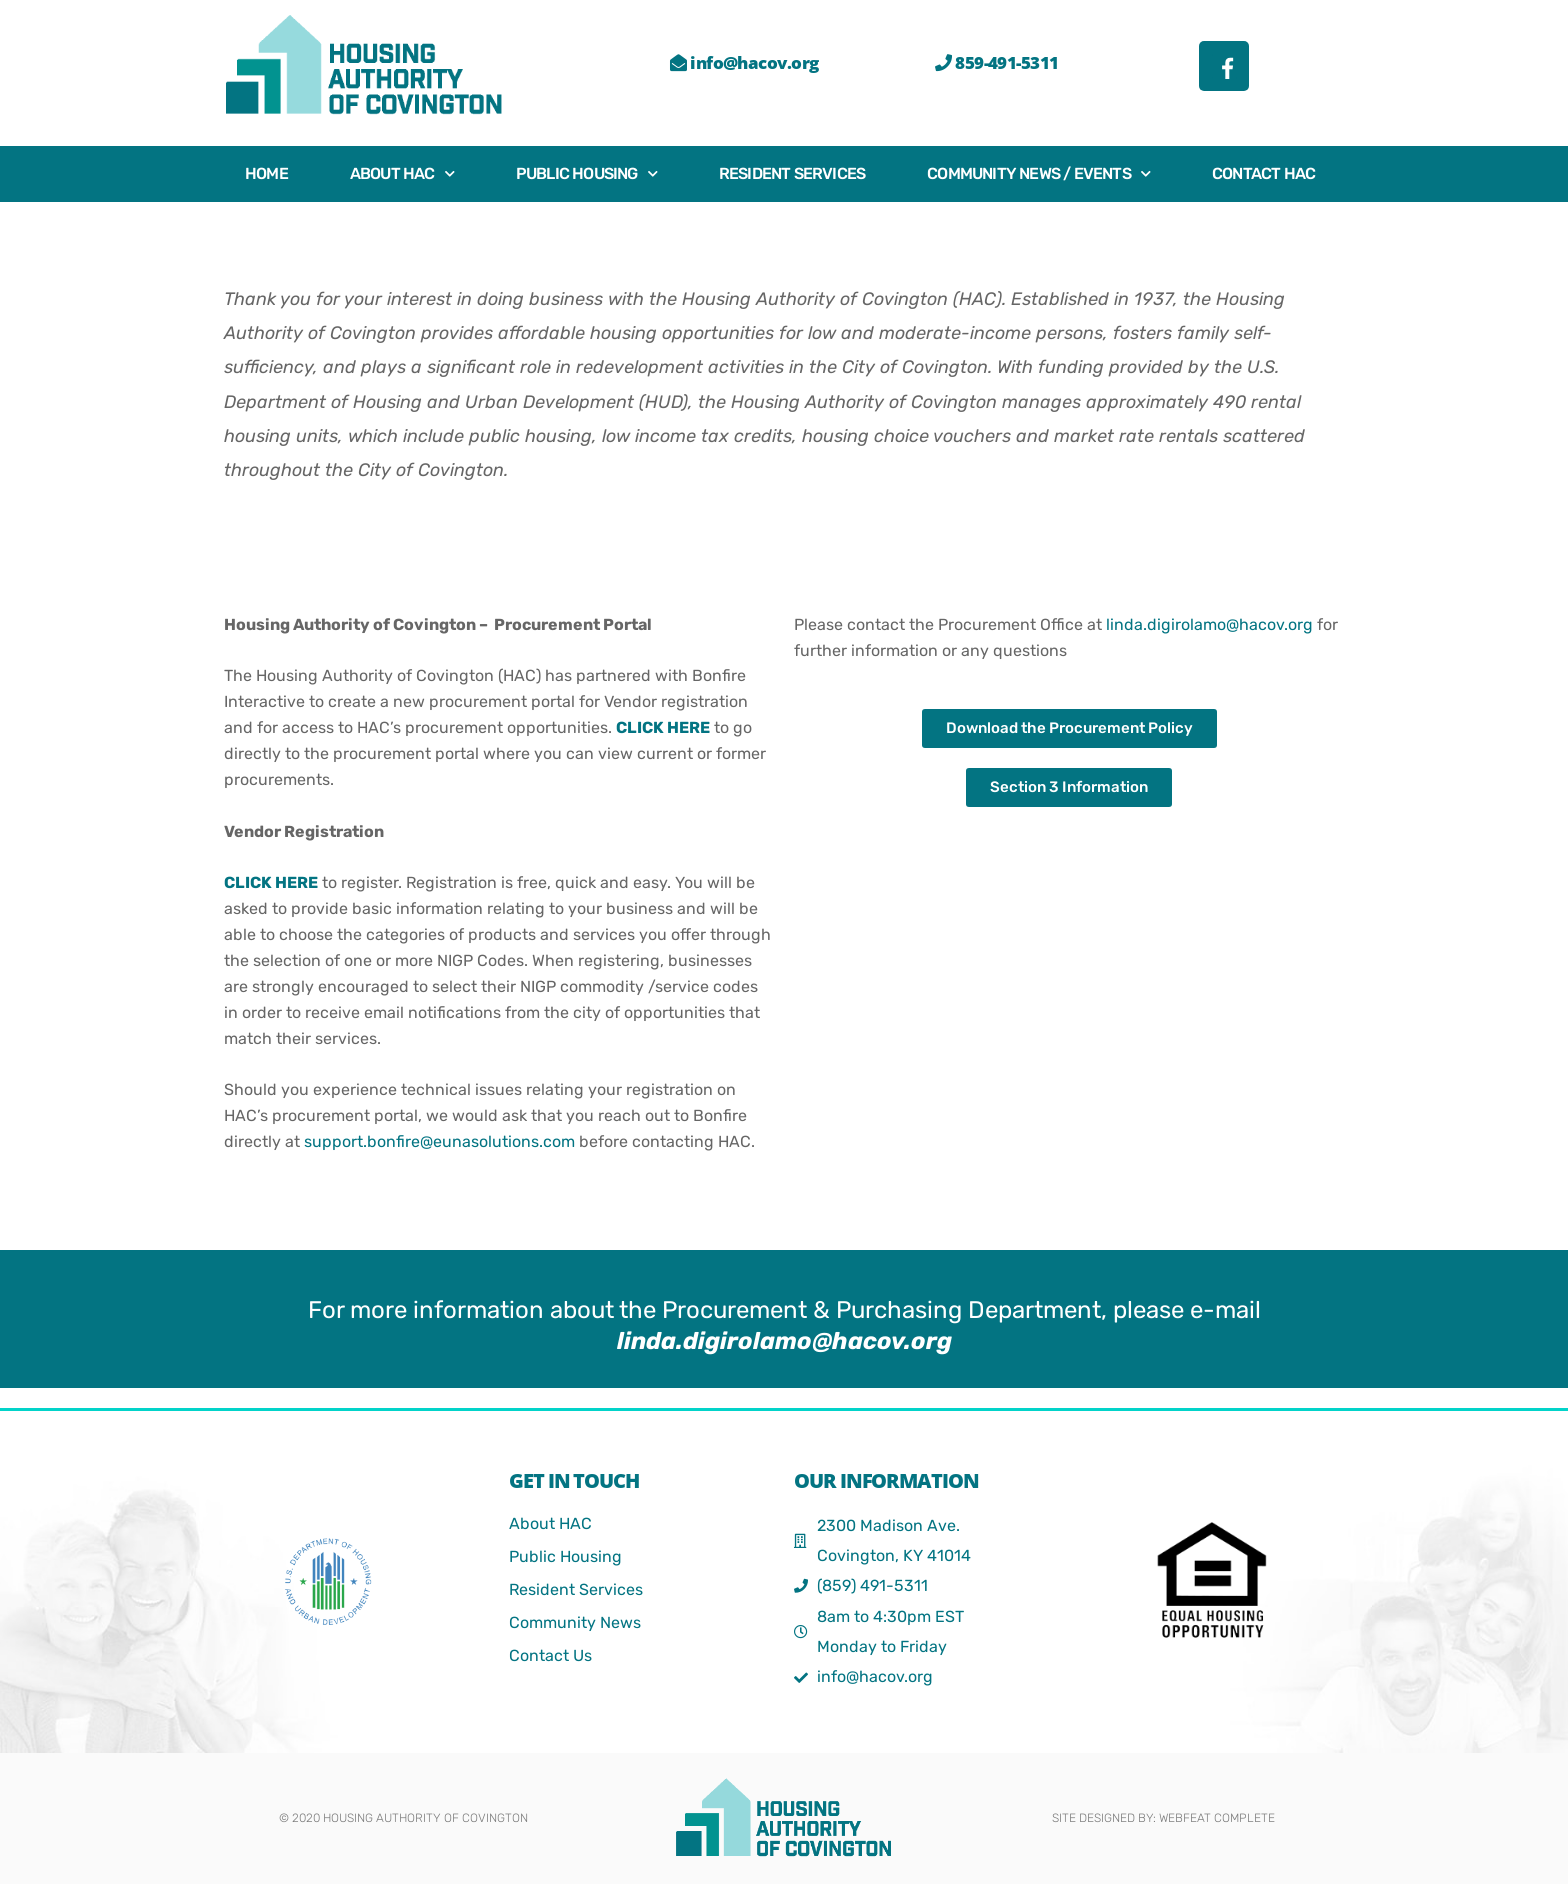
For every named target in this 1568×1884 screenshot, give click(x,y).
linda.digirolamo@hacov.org (1209, 624)
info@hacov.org (744, 62)
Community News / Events (1038, 173)
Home (266, 173)
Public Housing (586, 173)
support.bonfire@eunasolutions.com (439, 1141)
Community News (575, 1622)
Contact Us (550, 1655)
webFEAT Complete (1217, 1818)
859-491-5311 (996, 62)
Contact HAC (1263, 173)
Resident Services (792, 173)
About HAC (402, 173)
